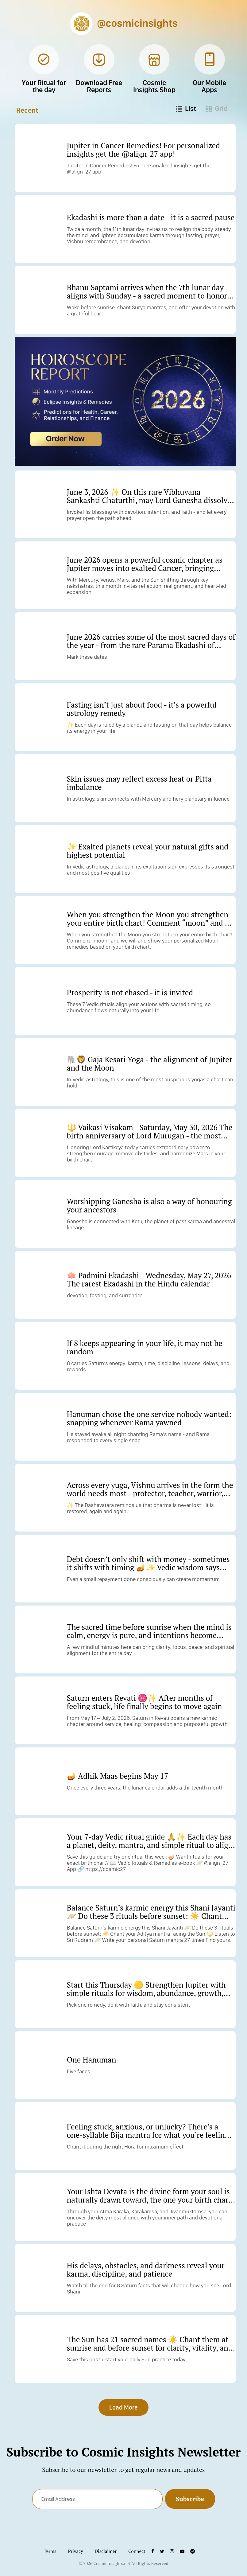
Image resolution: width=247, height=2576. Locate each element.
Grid (217, 108)
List (186, 108)
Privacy (75, 2552)
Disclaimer (106, 2552)
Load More (123, 2408)
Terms (50, 2552)
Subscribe (190, 2500)
